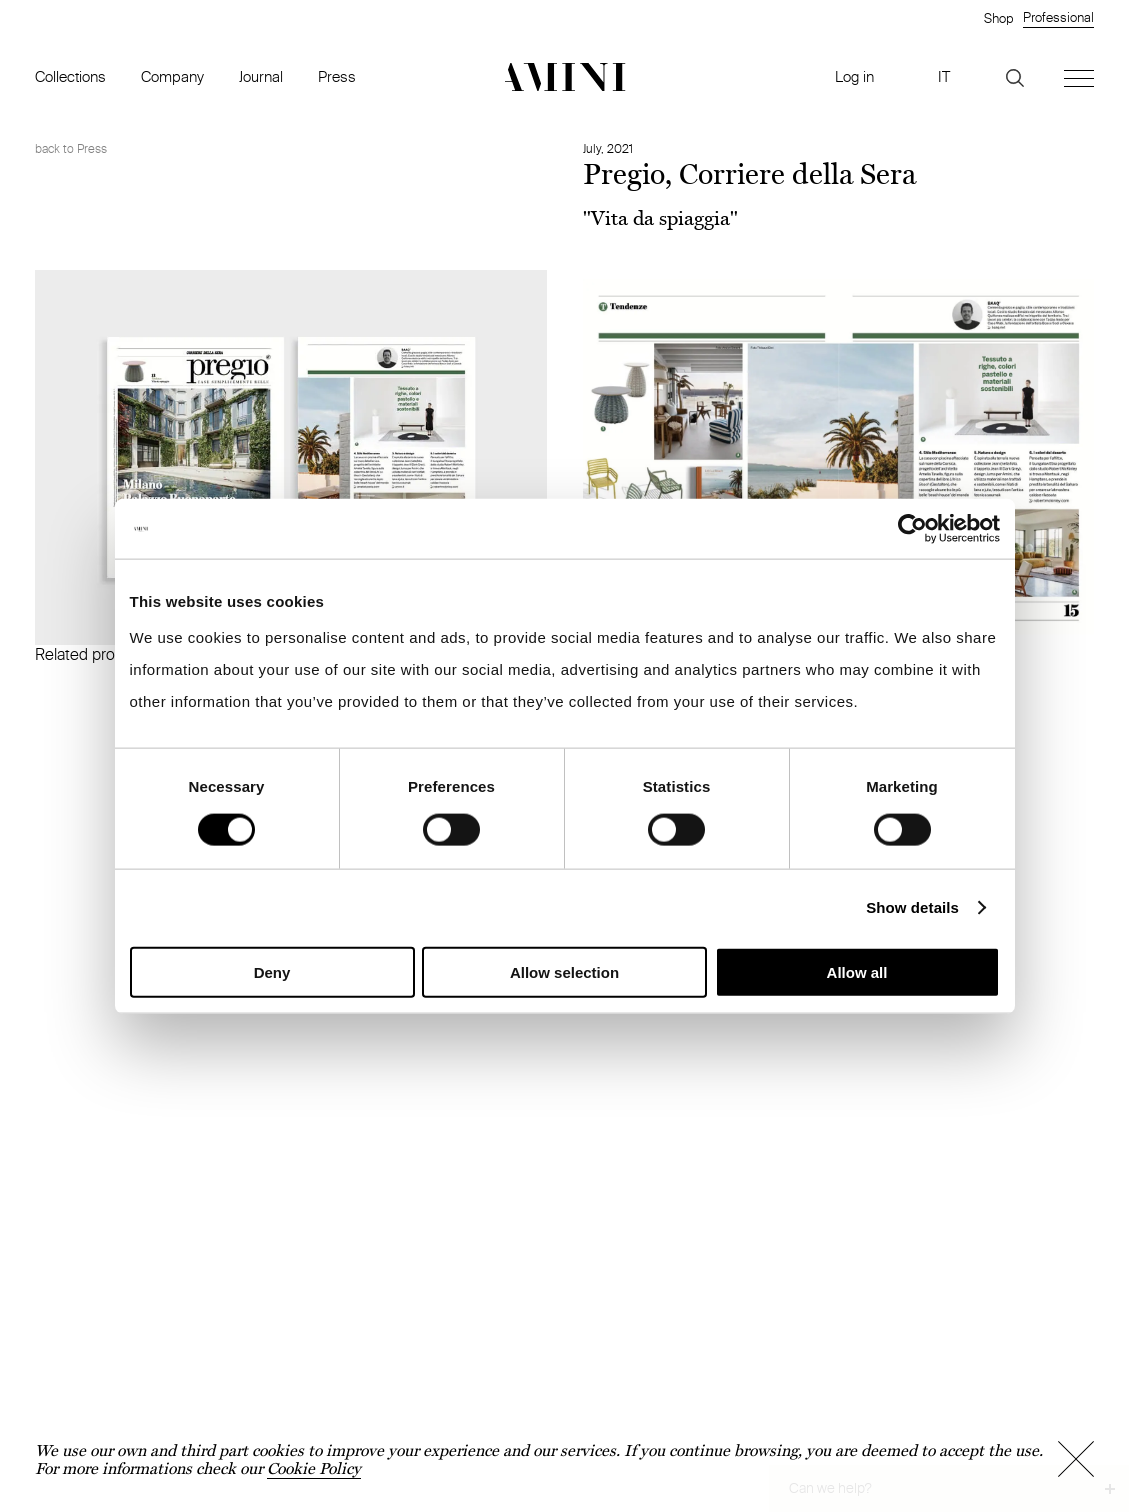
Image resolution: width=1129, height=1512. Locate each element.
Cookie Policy (314, 1468)
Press (337, 76)
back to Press (71, 148)
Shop (998, 18)
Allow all (857, 971)
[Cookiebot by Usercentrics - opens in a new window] (912, 529)
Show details (912, 907)
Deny (272, 971)
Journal (261, 76)
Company (172, 76)
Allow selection (564, 971)
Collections (70, 76)
